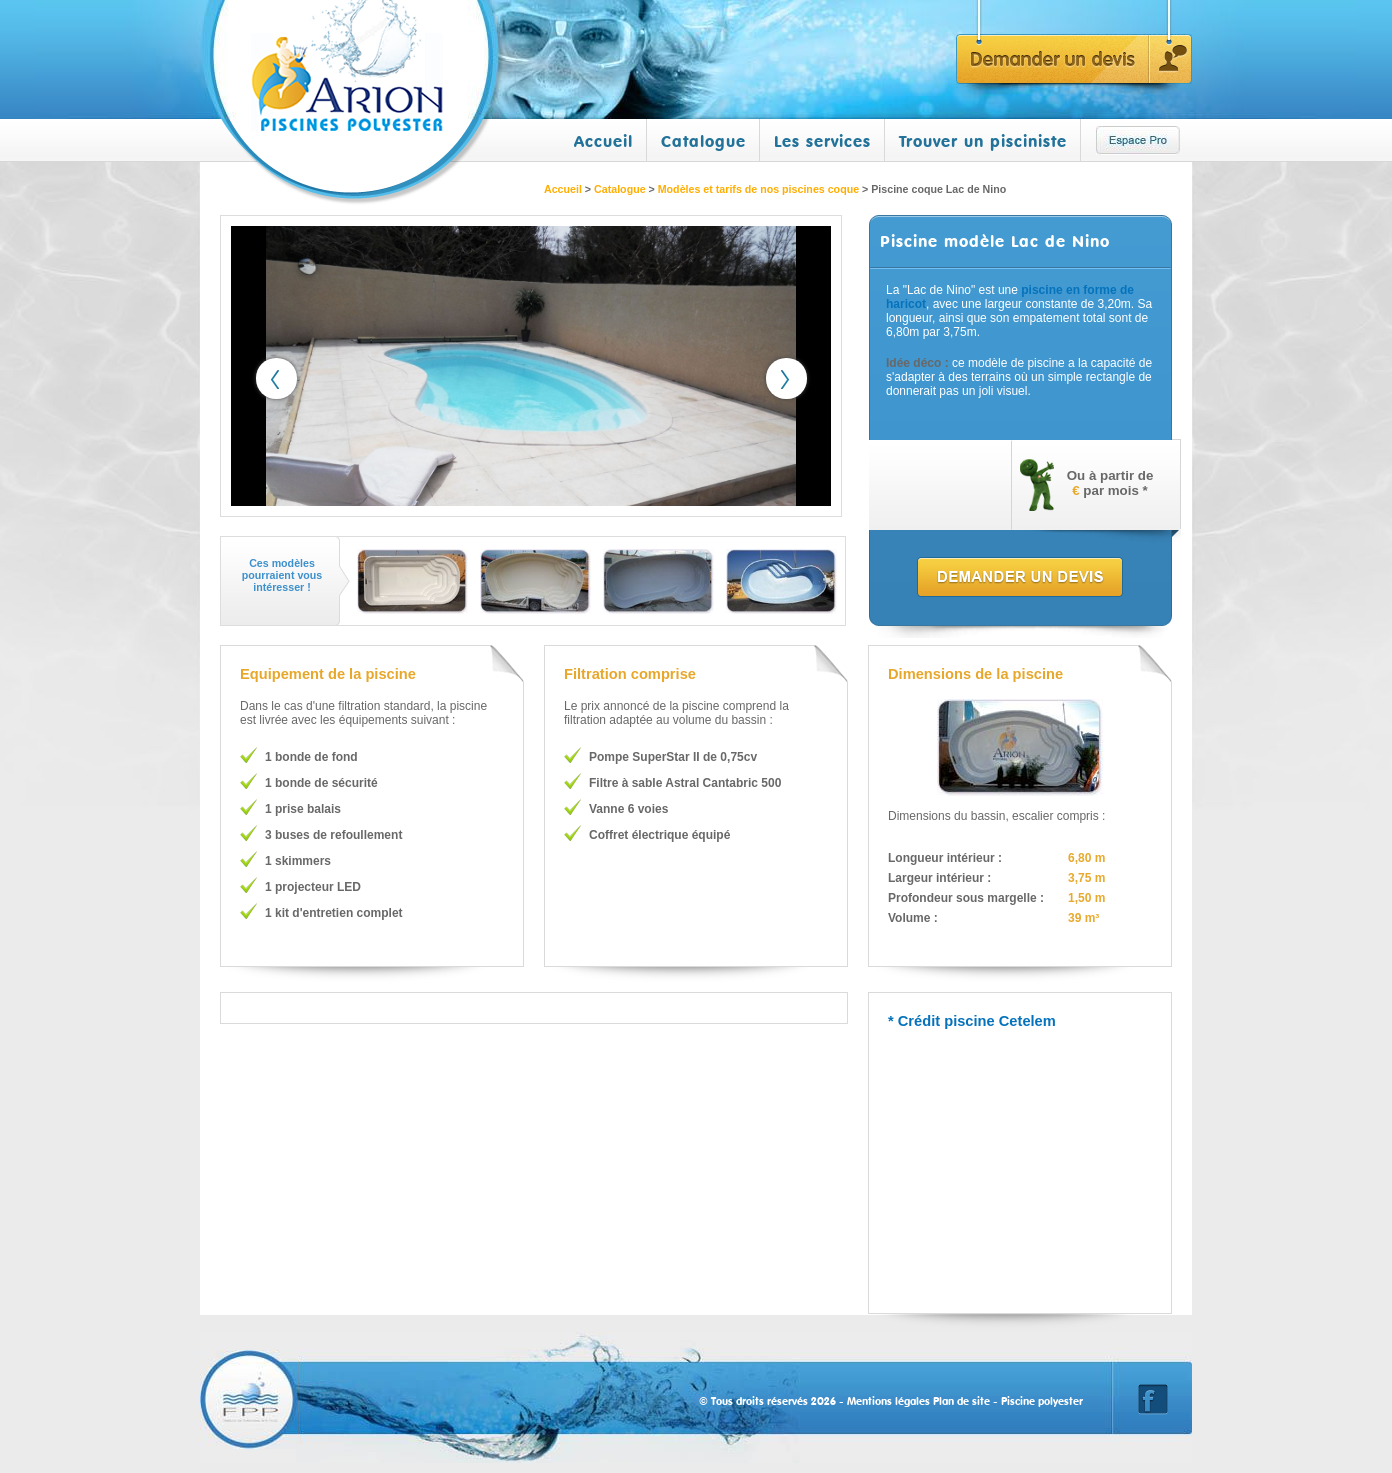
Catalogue (703, 141)
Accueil (603, 141)
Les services (822, 141)
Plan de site (961, 1401)
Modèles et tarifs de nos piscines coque (758, 189)
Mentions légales (888, 1401)
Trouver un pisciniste (983, 141)
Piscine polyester (1042, 1401)
